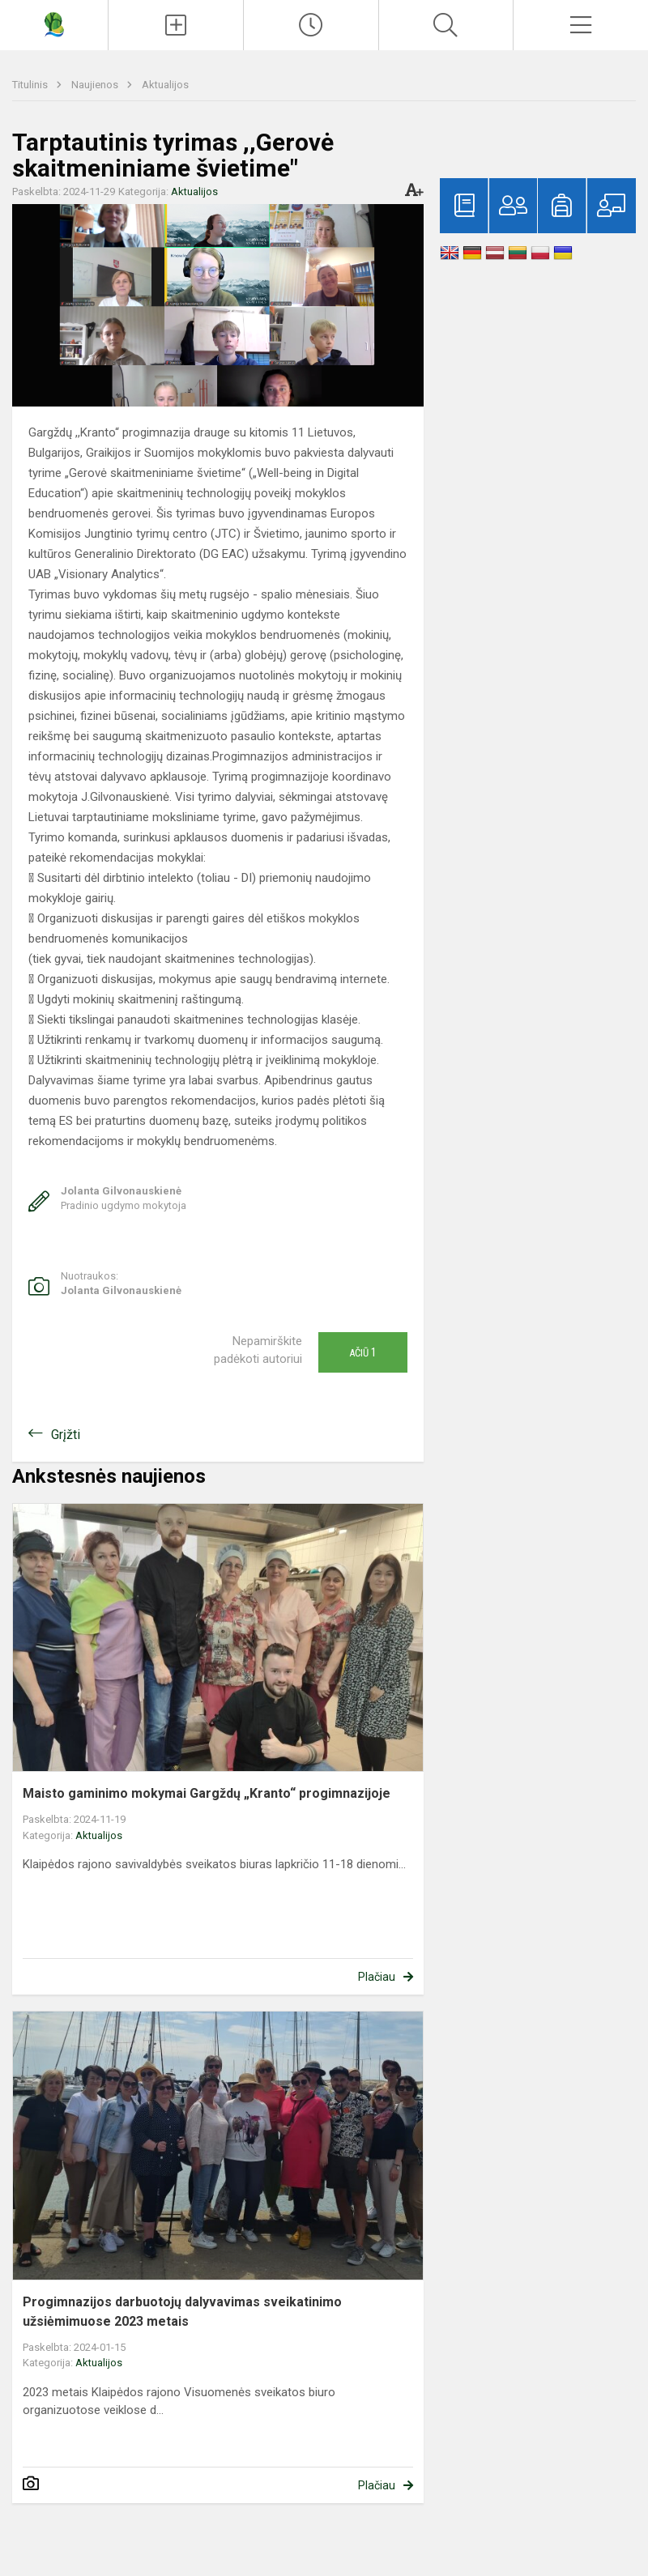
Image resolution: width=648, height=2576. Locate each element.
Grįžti (65, 1434)
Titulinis (31, 85)
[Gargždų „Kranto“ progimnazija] (54, 23)
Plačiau (376, 1976)
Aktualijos (165, 85)
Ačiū (363, 1352)
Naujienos (96, 85)
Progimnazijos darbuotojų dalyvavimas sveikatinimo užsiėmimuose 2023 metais (182, 2311)
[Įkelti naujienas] (176, 25)
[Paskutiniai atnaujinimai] (311, 25)
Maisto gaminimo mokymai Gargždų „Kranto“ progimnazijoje (206, 1793)
